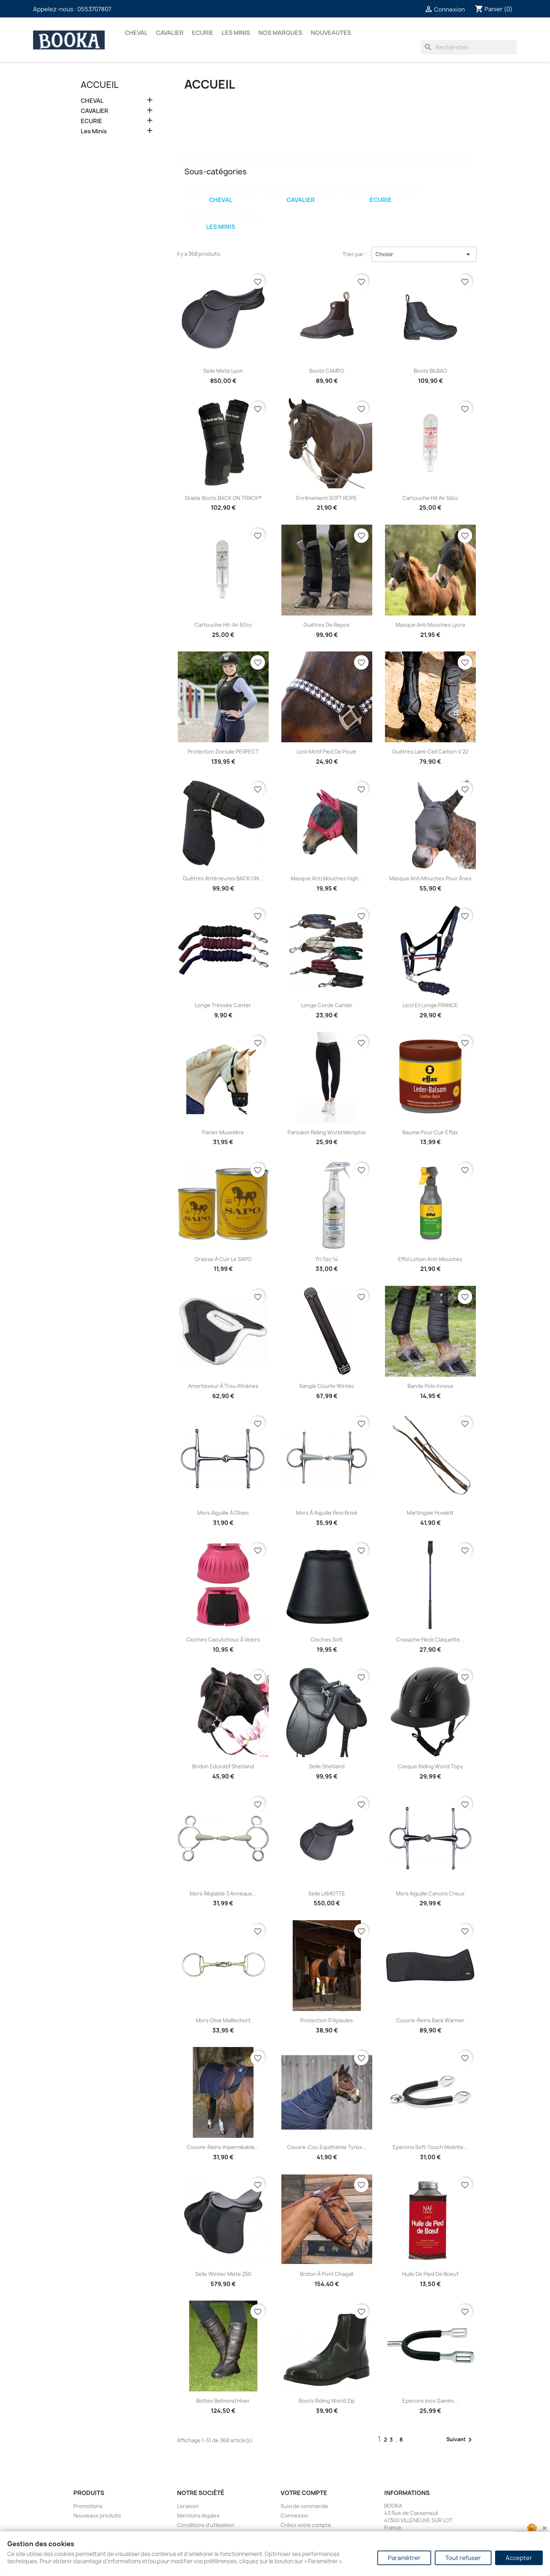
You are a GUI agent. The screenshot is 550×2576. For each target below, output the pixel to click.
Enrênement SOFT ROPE (326, 497)
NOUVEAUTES (331, 33)
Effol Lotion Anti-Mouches (430, 1259)
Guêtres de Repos (327, 624)
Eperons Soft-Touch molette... (430, 2147)
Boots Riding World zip (327, 2400)
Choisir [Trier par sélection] (424, 254)
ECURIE (202, 33)
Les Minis (236, 33)
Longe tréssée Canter (223, 1005)
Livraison (188, 2506)
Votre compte (304, 2493)
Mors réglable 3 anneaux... (223, 1893)
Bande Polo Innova (430, 1385)
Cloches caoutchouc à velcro (223, 1639)
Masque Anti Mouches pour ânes (430, 878)
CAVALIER (170, 33)
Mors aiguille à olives (223, 1512)
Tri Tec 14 (326, 1259)
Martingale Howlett (430, 1512)
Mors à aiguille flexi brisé (326, 1512)
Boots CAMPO (326, 370)
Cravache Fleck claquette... (430, 1639)
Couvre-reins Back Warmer (430, 2020)
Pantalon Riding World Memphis (327, 1132)
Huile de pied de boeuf (430, 2273)
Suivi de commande (304, 2506)
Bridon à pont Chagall (326, 2273)
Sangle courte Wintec (326, 1385)
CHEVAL (136, 33)
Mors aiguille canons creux (430, 1893)
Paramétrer (404, 2558)
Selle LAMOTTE (326, 1893)
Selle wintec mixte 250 (223, 2273)
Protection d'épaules (326, 2020)
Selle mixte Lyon (223, 370)
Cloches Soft (326, 1639)
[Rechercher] (469, 47)
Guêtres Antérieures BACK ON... (223, 878)
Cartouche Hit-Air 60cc (223, 624)
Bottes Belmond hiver (223, 2400)
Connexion (294, 2515)
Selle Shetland (327, 1766)
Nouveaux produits (97, 2515)
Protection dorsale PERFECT (223, 751)
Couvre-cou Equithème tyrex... (326, 2147)
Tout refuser (463, 2558)
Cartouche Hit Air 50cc (430, 497)
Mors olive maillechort (223, 2020)
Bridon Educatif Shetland (223, 1766)
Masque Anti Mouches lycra (430, 624)
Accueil (100, 84)
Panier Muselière (223, 1132)
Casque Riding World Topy (430, 1766)
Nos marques (280, 33)
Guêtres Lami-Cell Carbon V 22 (430, 751)
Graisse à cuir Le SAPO (223, 1259)
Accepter (519, 2558)
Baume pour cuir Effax (430, 1132)
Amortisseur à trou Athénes (223, 1385)
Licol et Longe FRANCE (430, 1005)
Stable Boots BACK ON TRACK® (223, 497)
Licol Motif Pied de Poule (327, 751)
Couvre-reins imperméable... (223, 2147)
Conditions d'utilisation (205, 2525)
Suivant (460, 2439)
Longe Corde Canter (327, 1005)
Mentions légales (198, 2515)
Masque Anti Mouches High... (327, 878)
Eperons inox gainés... (430, 2400)
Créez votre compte (306, 2525)
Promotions (88, 2506)
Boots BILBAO (430, 370)
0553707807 (94, 9)
